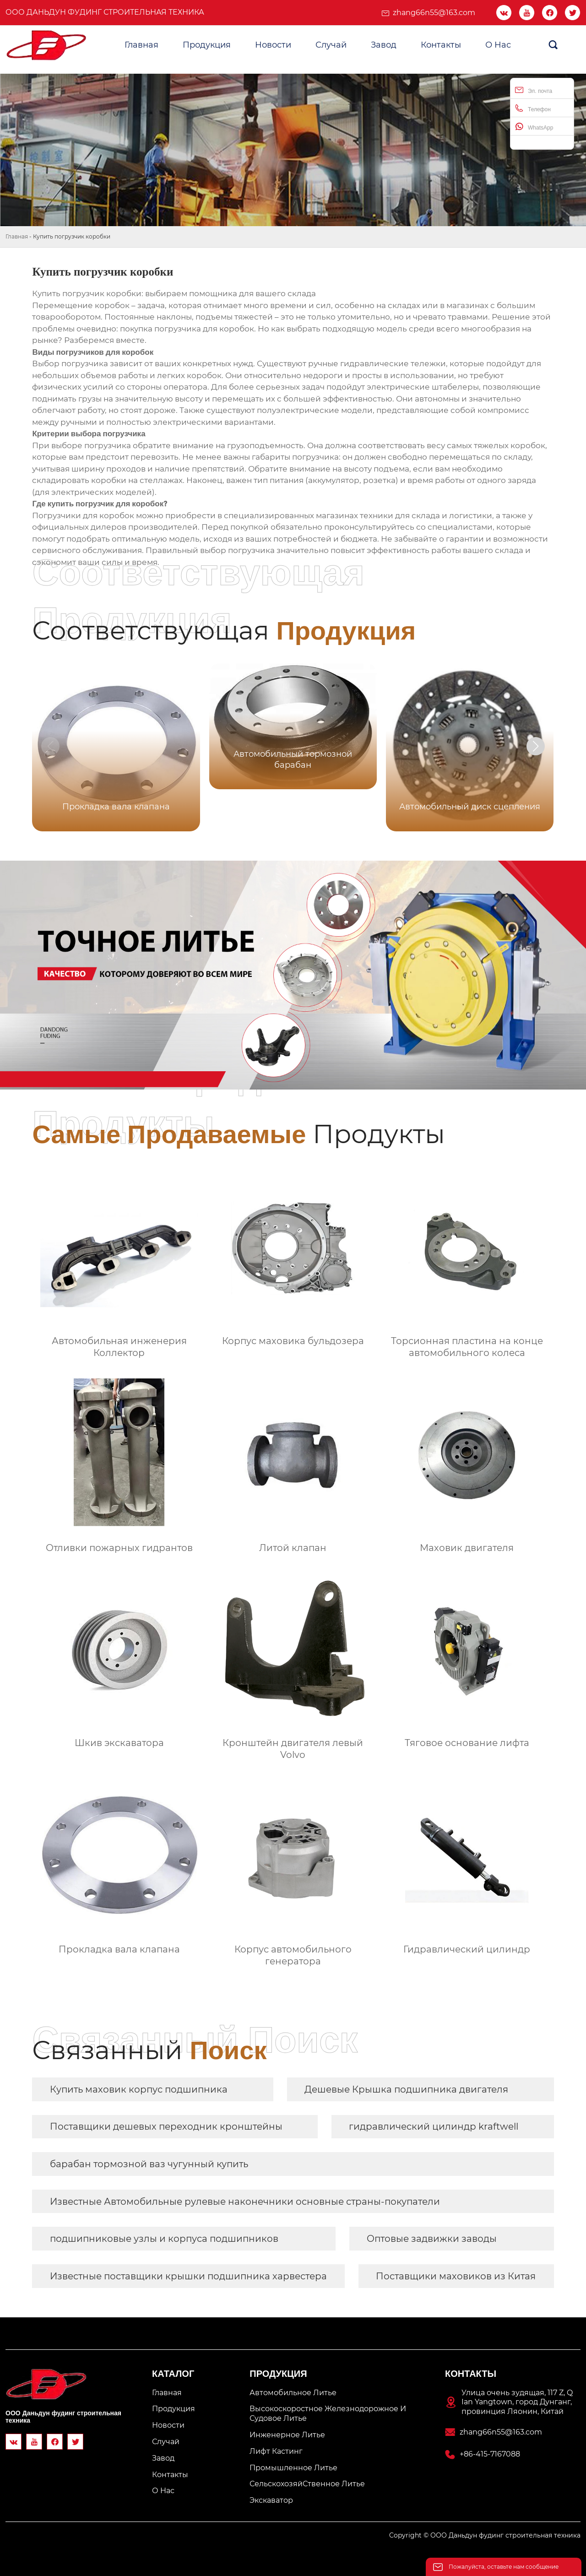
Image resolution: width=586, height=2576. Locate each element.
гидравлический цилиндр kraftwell (433, 2126)
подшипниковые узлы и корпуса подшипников (164, 2238)
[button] (535, 746)
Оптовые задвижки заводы (432, 2238)
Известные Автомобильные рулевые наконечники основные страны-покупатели (245, 2201)
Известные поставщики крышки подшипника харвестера (188, 2276)
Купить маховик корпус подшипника (139, 2089)
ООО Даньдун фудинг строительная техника (104, 12)
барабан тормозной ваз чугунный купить (149, 2163)
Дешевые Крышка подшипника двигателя (406, 2089)
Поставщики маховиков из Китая (456, 2276)
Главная (16, 236)
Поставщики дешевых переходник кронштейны (166, 2126)
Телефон (533, 108)
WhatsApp (534, 126)
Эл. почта (533, 90)
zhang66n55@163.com (434, 12)
